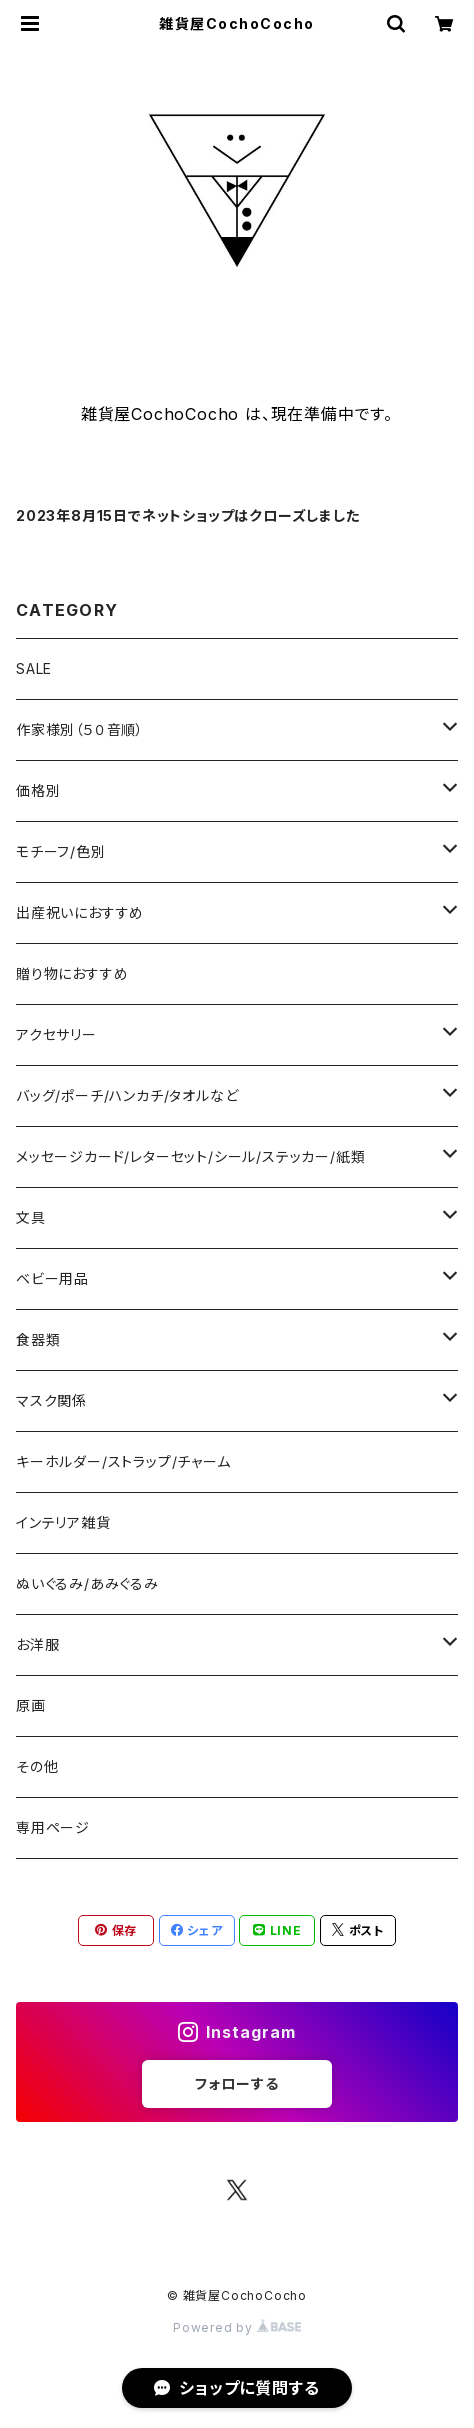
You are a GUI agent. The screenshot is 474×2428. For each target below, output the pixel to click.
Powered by (237, 2327)
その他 (37, 1766)
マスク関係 (51, 1400)
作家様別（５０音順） (80, 729)
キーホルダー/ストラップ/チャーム (123, 1461)
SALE (34, 668)
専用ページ (53, 1827)
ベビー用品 (52, 1278)
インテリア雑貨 (63, 1522)
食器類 (38, 1339)
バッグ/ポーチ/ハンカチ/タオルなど (127, 1095)
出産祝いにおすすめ (80, 912)
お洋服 (37, 1644)
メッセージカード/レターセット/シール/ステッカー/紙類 (190, 1156)
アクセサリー (56, 1034)
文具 (31, 1217)
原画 (31, 1705)
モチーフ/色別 (61, 851)
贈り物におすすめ (72, 973)
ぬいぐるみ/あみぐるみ (87, 1583)
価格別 (38, 790)
